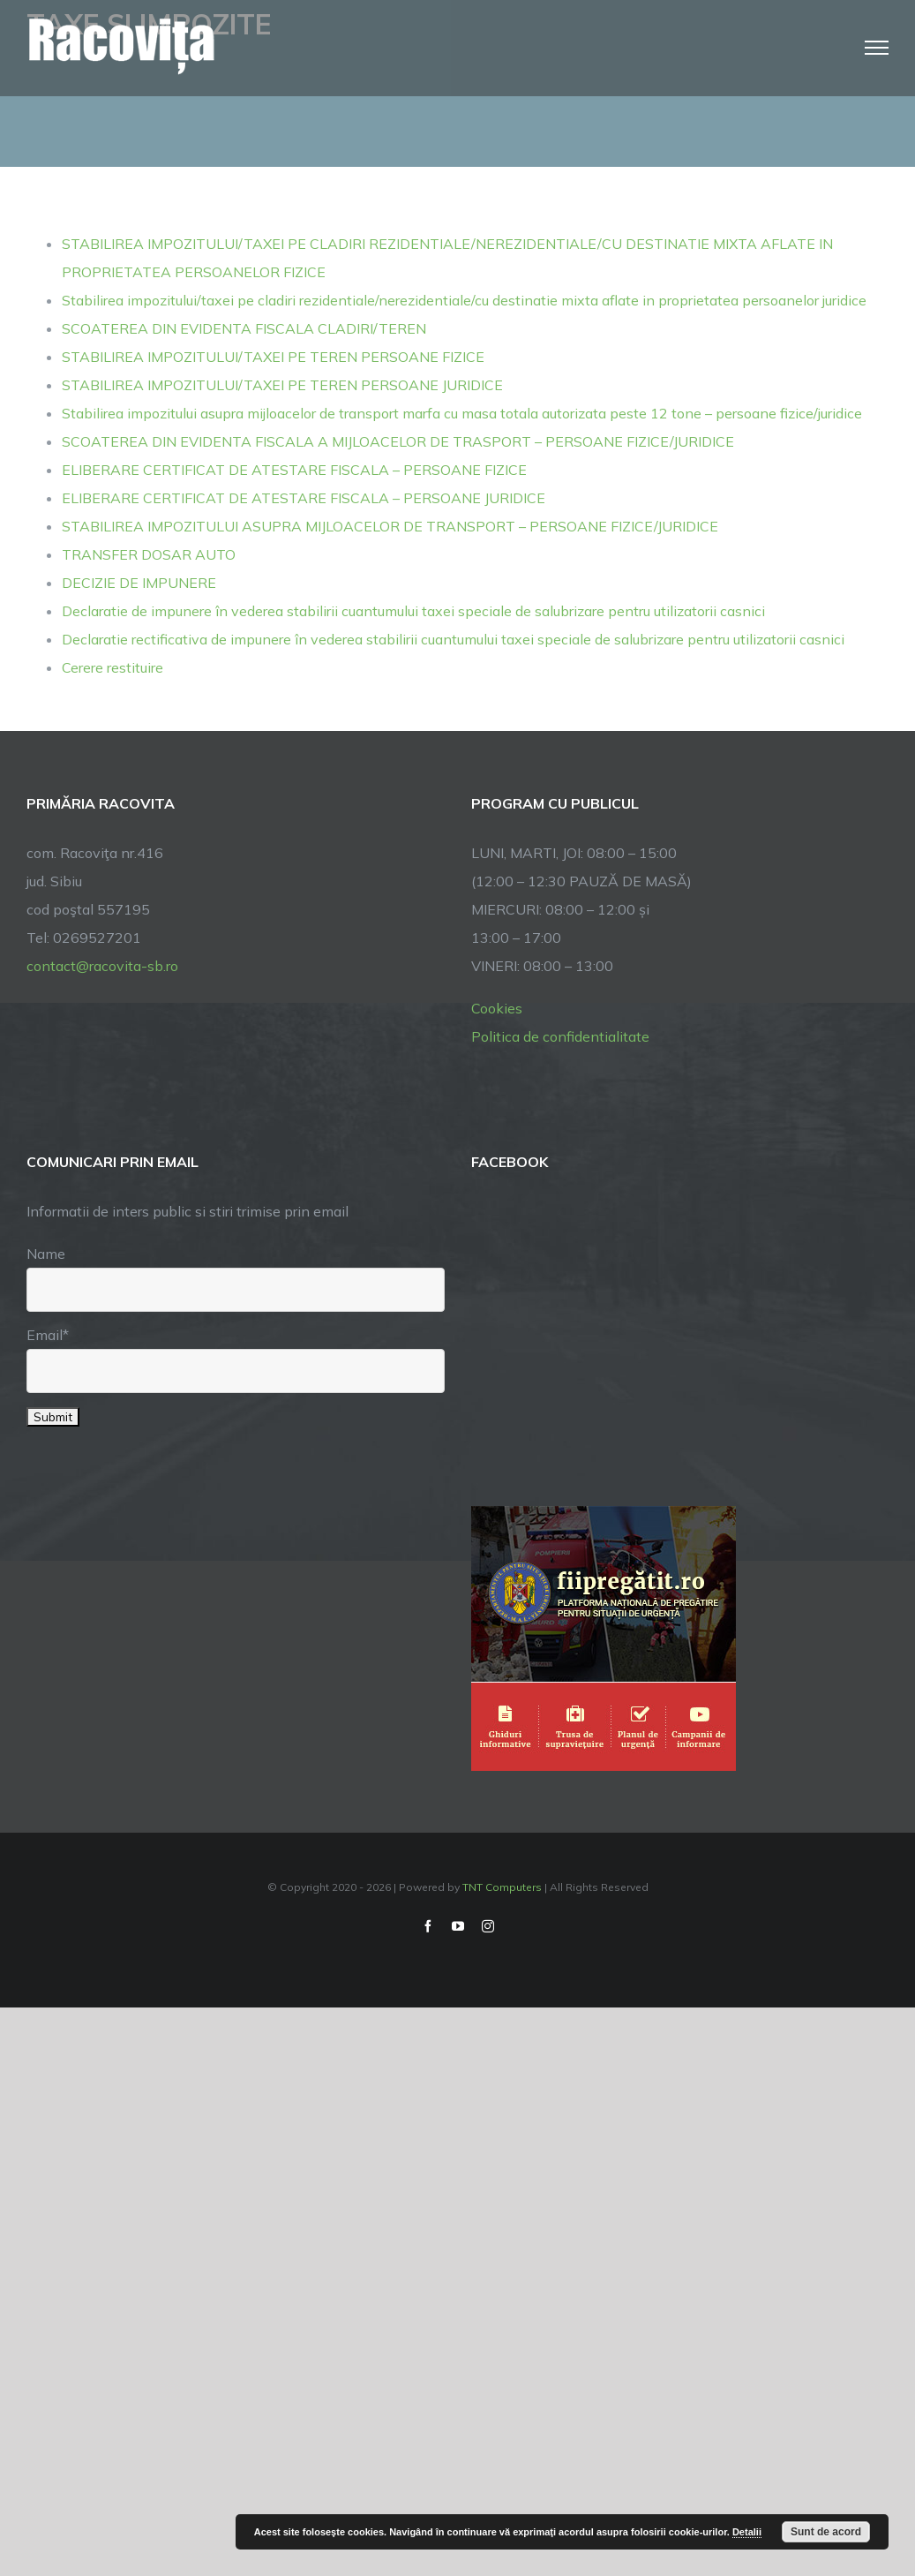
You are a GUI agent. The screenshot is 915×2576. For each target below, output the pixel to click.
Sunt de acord (826, 2532)
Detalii (746, 2532)
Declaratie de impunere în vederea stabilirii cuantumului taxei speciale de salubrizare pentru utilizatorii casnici (413, 611)
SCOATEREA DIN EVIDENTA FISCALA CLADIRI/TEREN (244, 328)
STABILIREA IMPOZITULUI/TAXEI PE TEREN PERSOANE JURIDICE (282, 385)
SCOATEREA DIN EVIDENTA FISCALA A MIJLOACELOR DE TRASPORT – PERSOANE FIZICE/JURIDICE (398, 441)
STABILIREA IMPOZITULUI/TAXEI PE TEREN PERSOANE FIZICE (273, 356)
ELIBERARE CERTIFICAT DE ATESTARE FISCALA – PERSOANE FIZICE (294, 469)
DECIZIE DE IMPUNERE (139, 582)
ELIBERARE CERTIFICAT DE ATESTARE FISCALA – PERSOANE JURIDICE (303, 498)
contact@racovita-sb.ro (102, 966)
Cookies (496, 1008)
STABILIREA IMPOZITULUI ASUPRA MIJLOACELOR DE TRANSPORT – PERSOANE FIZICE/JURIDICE (390, 526)
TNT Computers (502, 1887)
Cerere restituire (112, 667)
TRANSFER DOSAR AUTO (149, 554)
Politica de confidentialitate (560, 1036)
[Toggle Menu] (877, 48)
